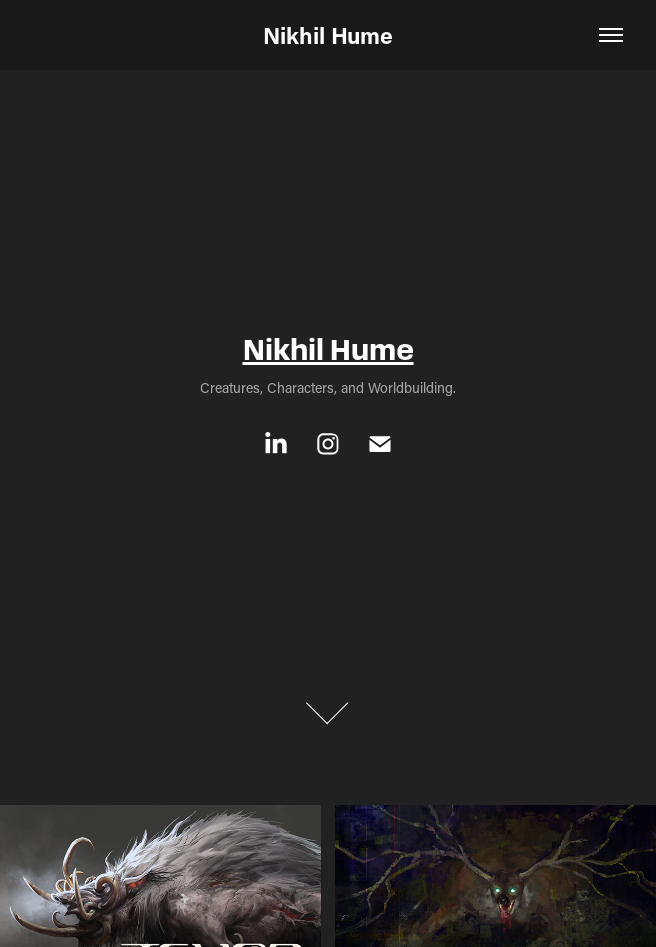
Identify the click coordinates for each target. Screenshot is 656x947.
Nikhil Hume (328, 35)
